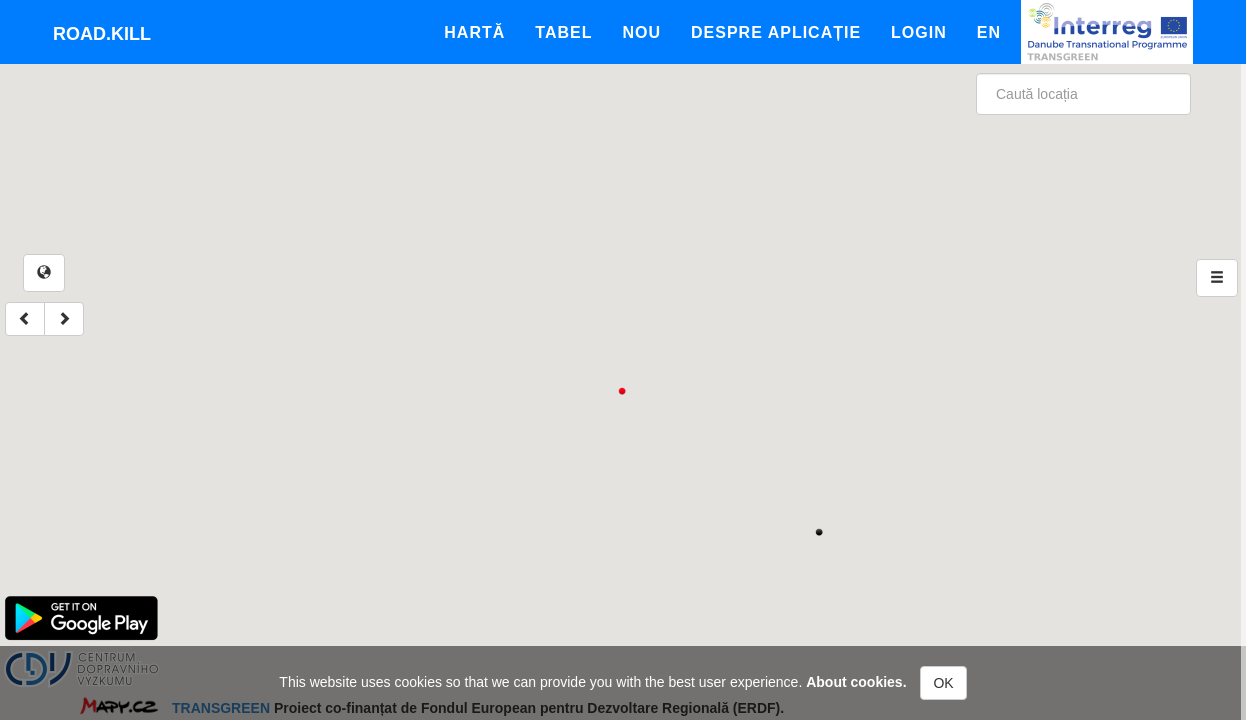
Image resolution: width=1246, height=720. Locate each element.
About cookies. (856, 682)
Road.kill (102, 34)
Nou (641, 32)
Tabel (563, 32)
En (989, 32)
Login (919, 32)
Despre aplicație (776, 32)
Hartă (474, 32)
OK (943, 683)
